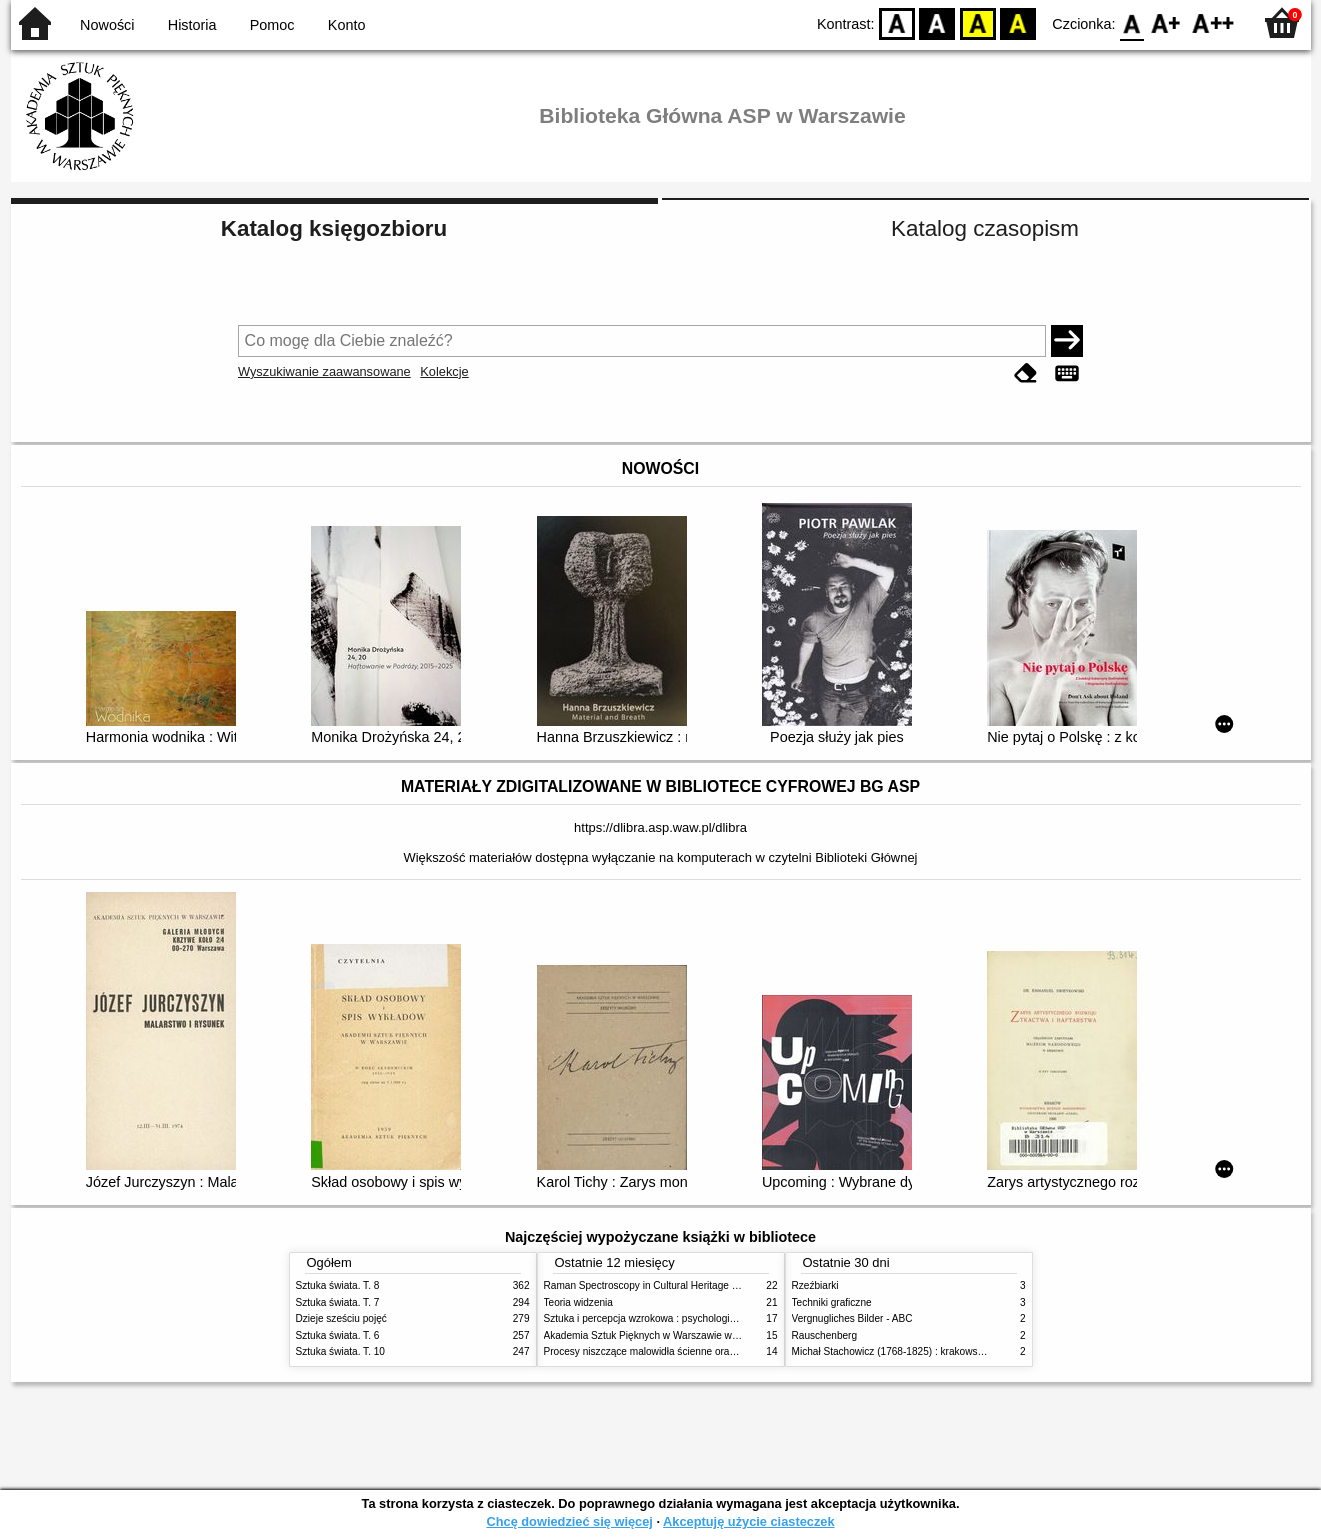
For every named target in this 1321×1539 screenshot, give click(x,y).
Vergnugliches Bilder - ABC (852, 1318)
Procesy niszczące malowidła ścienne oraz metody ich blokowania (692, 1351)
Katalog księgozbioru (334, 228)
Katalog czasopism (985, 228)
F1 (1166, 22)
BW (938, 22)
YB (977, 22)
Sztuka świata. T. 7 (338, 1302)
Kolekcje (444, 371)
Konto (347, 25)
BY (1018, 22)
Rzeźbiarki (815, 1285)
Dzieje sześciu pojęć (341, 1318)
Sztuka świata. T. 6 (338, 1335)
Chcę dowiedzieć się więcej (569, 1521)
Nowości (107, 25)
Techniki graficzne (832, 1302)
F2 (1213, 22)
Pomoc (272, 25)
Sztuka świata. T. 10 (340, 1351)
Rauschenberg (825, 1335)
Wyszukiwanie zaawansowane (324, 371)
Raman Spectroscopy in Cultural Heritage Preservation (666, 1285)
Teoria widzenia (578, 1302)
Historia (192, 25)
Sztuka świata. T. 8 (338, 1285)
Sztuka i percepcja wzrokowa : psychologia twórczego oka (673, 1318)
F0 (1132, 22)
